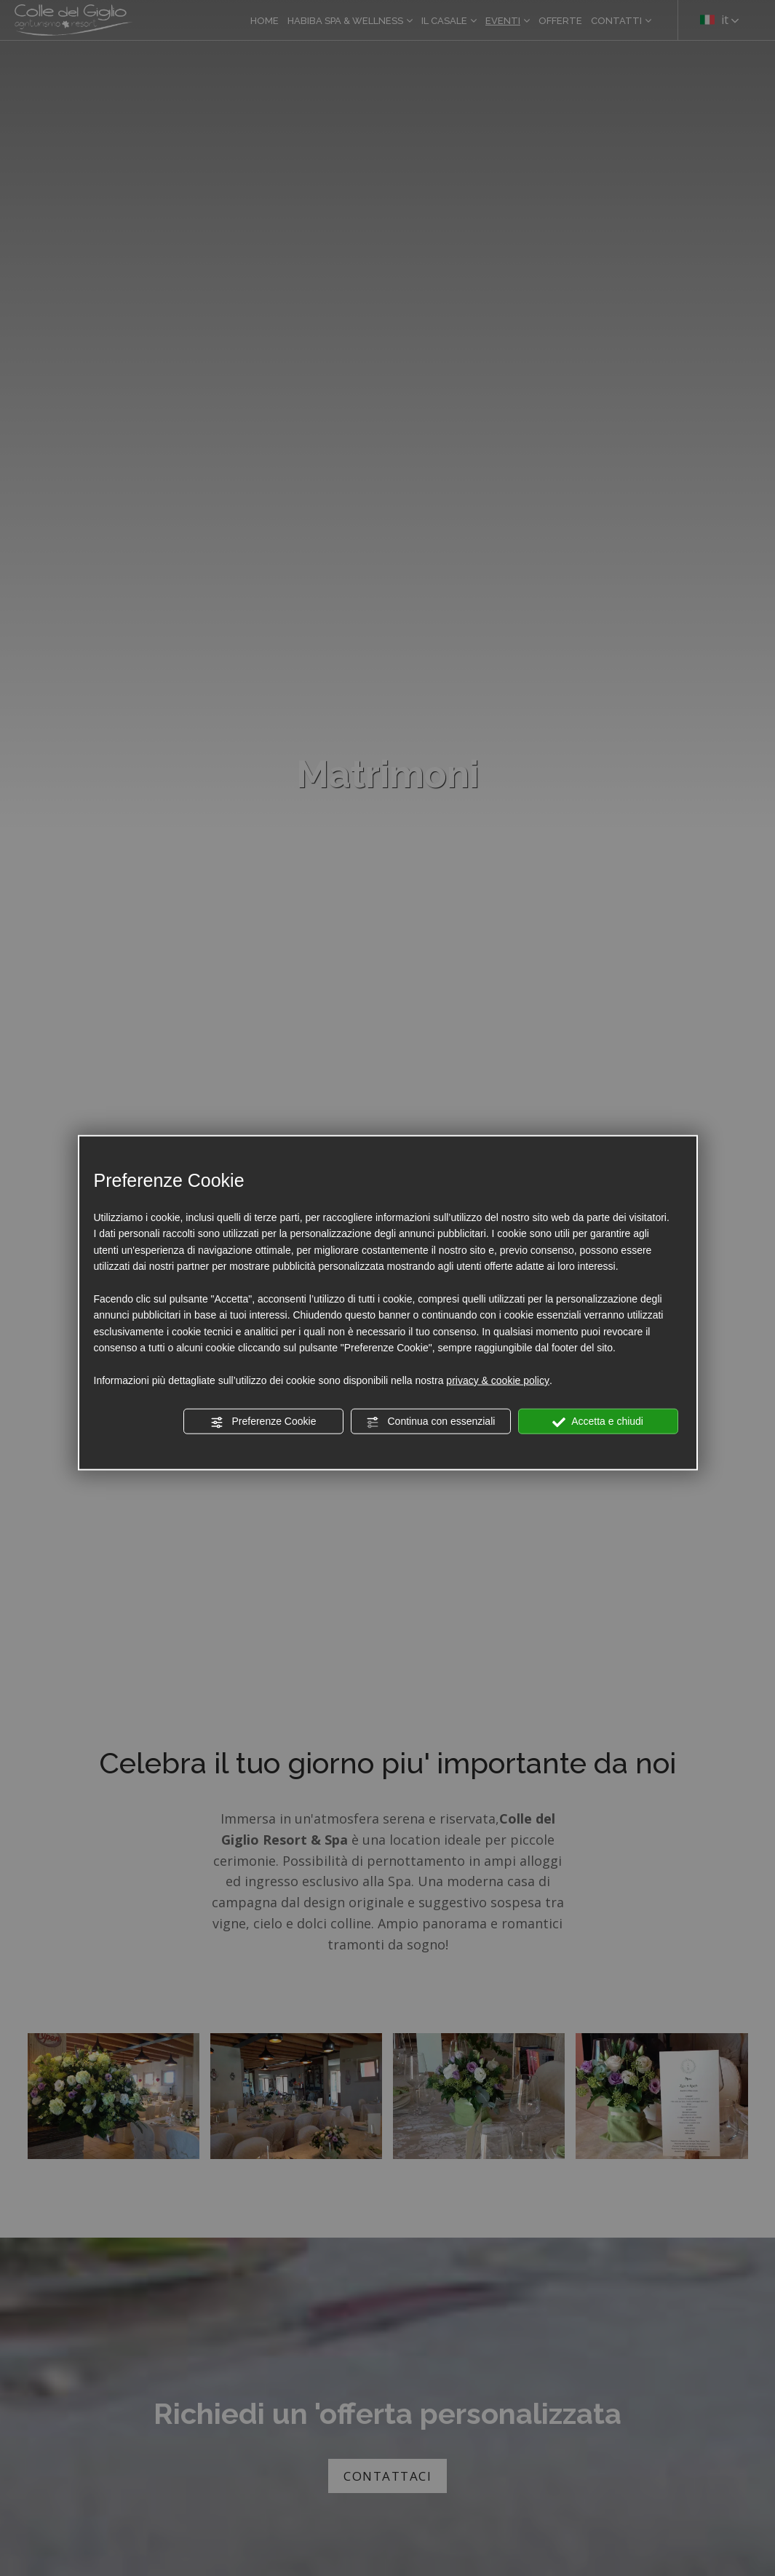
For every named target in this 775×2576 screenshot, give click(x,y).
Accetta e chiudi (597, 1421)
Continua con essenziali (431, 1421)
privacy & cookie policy (497, 1380)
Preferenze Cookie (263, 1421)
